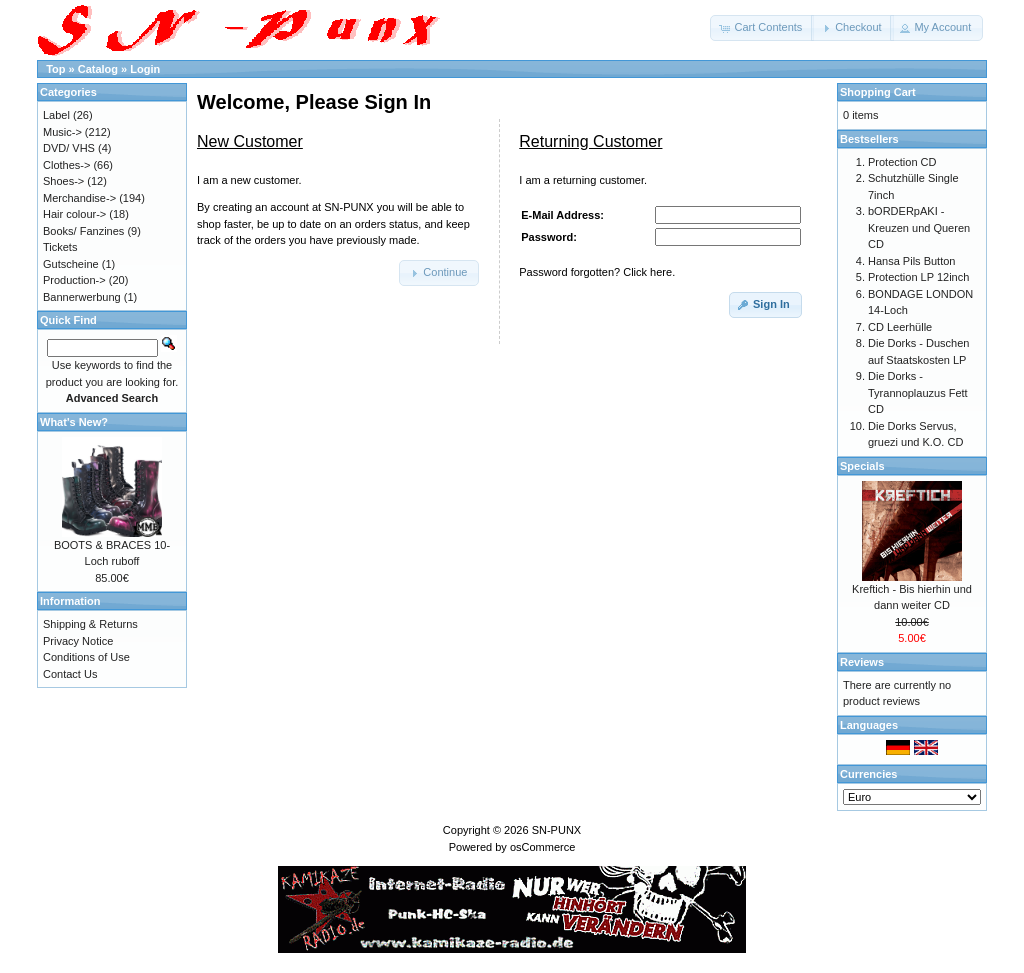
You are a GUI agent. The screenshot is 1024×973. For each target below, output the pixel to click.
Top (55, 69)
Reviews (862, 662)
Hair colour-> (74, 214)
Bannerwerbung (82, 297)
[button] (762, 28)
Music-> (62, 132)
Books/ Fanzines (83, 231)
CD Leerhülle (900, 327)
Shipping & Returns (90, 624)
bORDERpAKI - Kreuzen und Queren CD (919, 227)
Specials (862, 466)
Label (56, 115)
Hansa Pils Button (911, 261)
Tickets (60, 247)
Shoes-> (63, 181)
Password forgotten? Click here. (597, 272)
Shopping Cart (878, 92)
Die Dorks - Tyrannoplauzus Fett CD (918, 392)
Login (145, 69)
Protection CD (902, 162)
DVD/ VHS (69, 148)
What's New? (74, 422)
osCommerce (542, 847)
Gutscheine (71, 264)
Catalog (98, 69)
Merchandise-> (79, 198)
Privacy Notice (78, 641)
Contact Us (70, 674)
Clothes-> (66, 165)
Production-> (74, 280)
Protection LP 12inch (918, 277)
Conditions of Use (86, 657)
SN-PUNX (557, 830)
